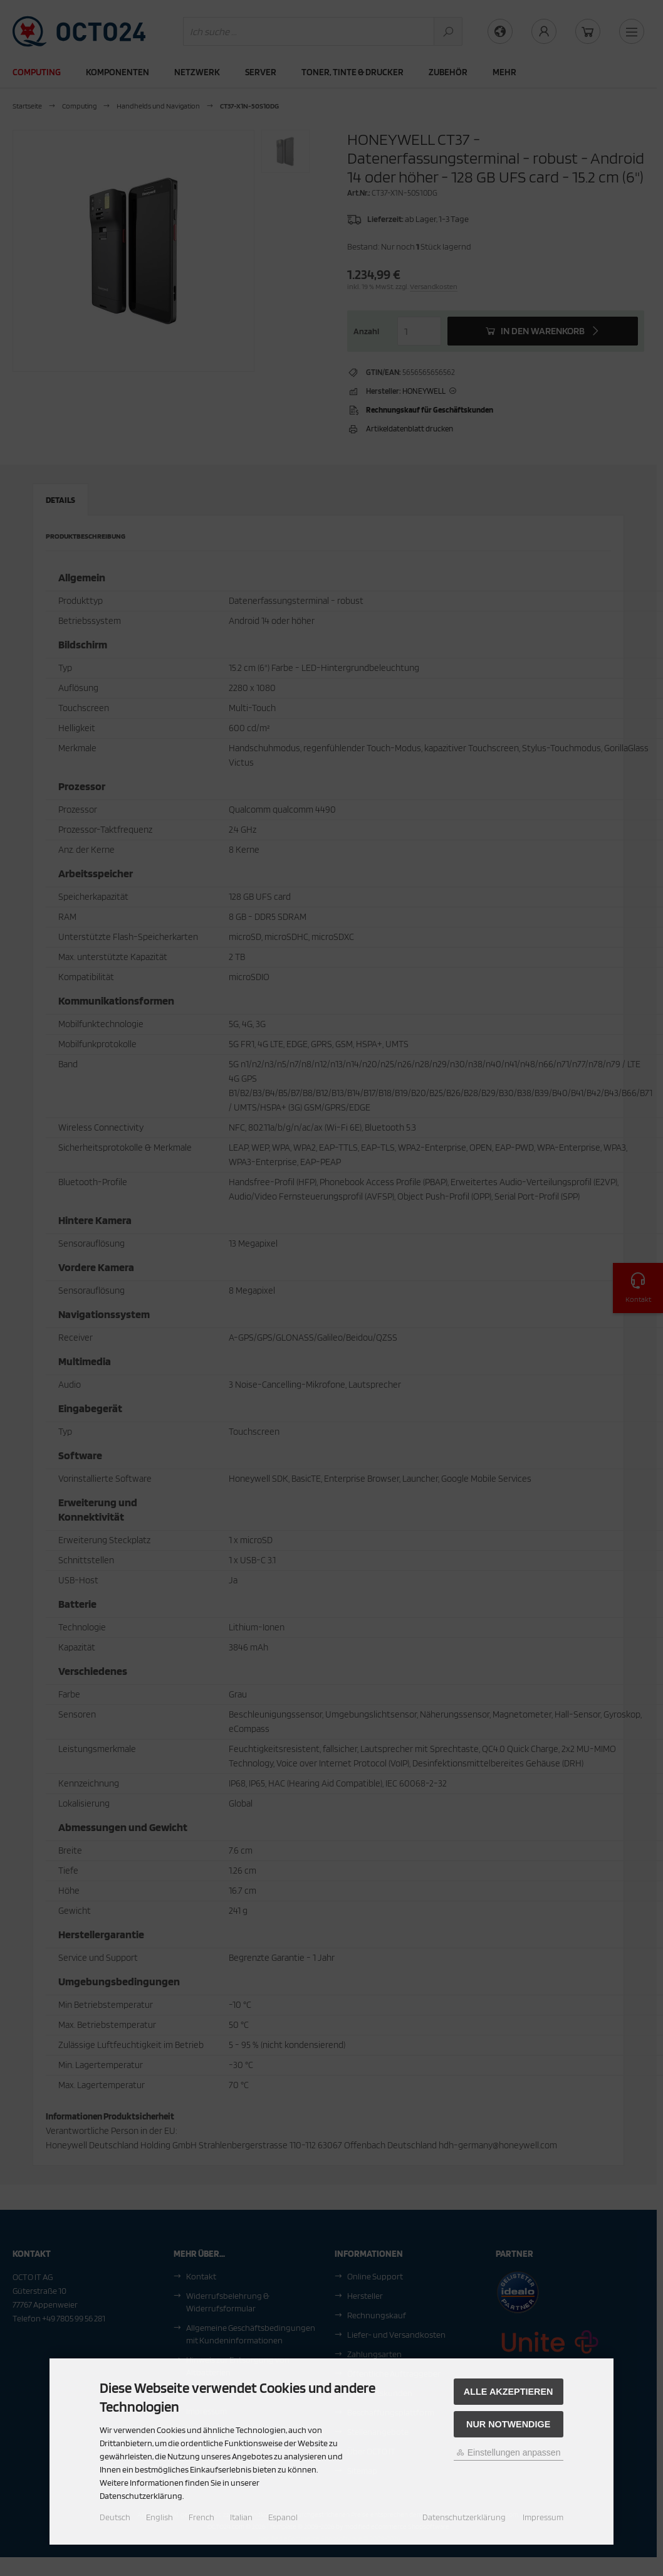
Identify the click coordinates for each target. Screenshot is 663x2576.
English (159, 2517)
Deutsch (115, 2517)
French (201, 2517)
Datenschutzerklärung (464, 2517)
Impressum (543, 2517)
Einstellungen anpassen (508, 2452)
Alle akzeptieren (508, 2392)
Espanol (283, 2517)
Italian (241, 2517)
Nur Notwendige (508, 2424)
